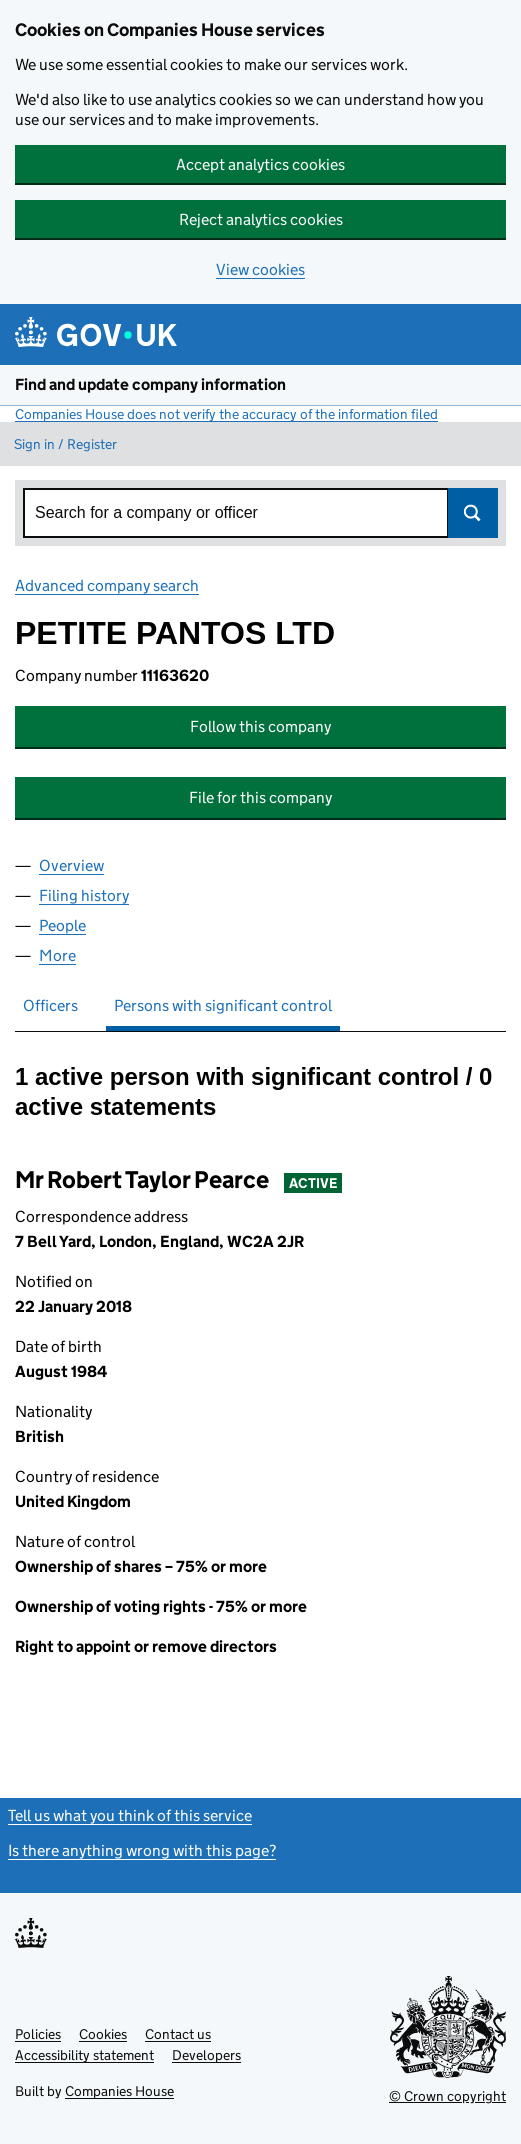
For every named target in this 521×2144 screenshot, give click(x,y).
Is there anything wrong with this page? (142, 1850)
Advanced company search (107, 585)
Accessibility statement (84, 2055)
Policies (38, 2034)
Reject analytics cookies (261, 219)
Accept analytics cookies (260, 164)
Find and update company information (150, 384)
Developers (206, 2055)
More (57, 955)
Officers (50, 1005)
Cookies (103, 2034)
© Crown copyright (447, 2096)
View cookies (260, 269)
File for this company (260, 797)
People (62, 925)
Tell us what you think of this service (130, 1815)
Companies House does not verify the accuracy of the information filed (226, 414)
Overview (71, 865)
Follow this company (260, 726)
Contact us (178, 2034)
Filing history (84, 895)
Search (473, 513)
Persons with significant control (223, 1005)
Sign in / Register (65, 444)
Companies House (119, 2091)
